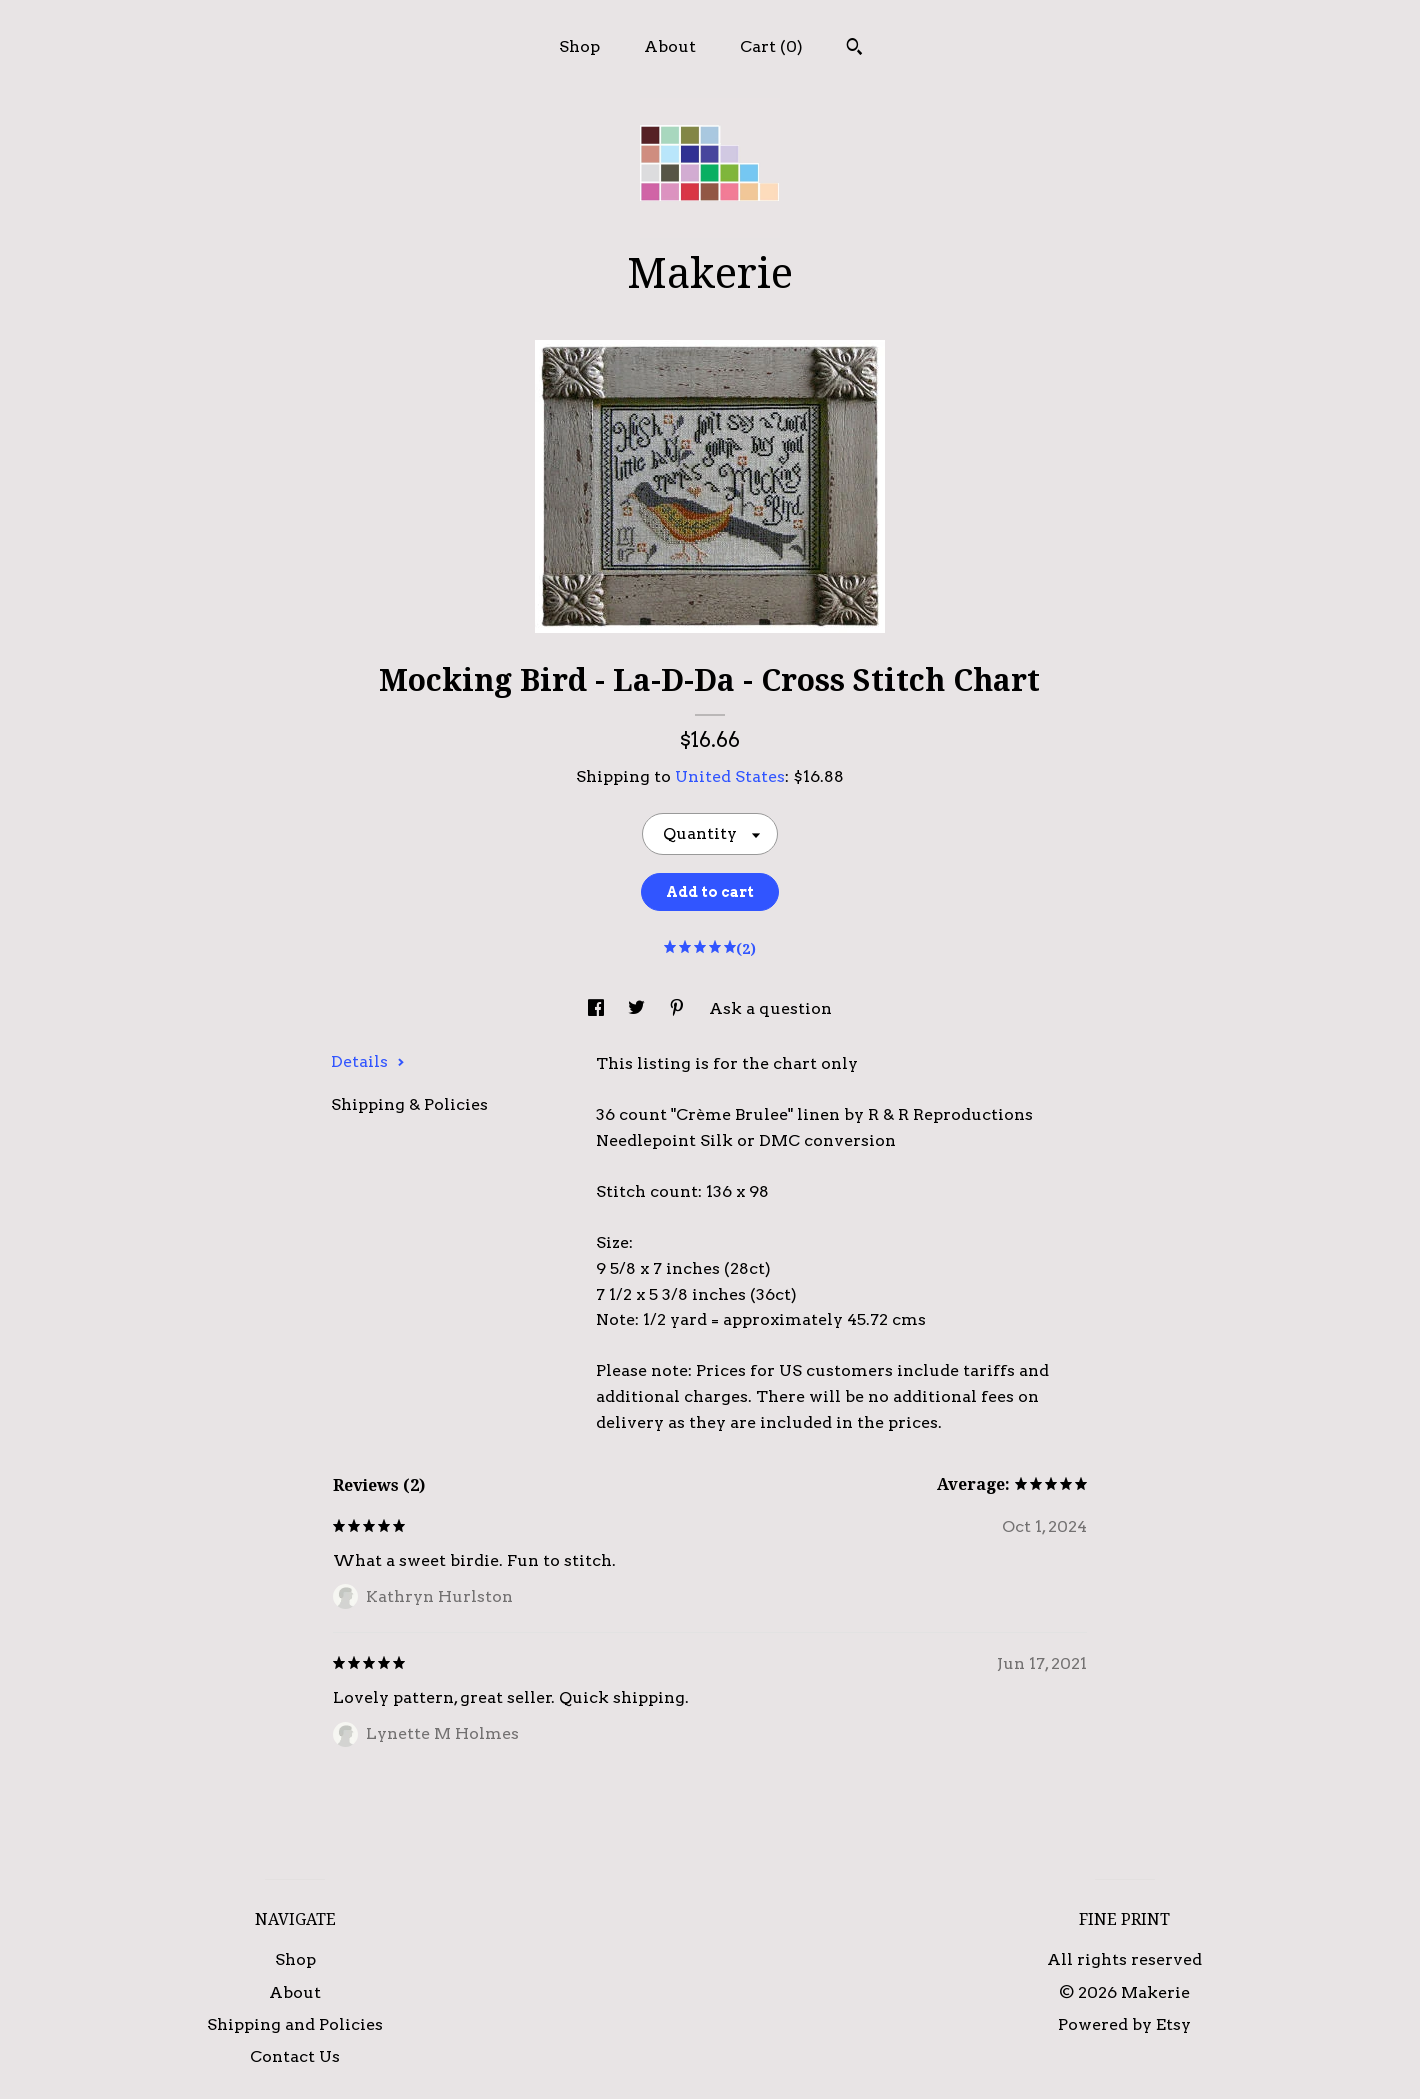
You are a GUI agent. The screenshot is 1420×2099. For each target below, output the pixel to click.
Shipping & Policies (409, 1104)
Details (368, 1061)
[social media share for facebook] (598, 1008)
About (670, 46)
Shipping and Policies (295, 2024)
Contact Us (295, 2056)
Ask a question (770, 1008)
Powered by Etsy (1124, 2024)
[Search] (854, 49)
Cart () (771, 46)
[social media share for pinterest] (679, 1008)
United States (730, 776)
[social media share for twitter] (638, 1008)
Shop (579, 46)
